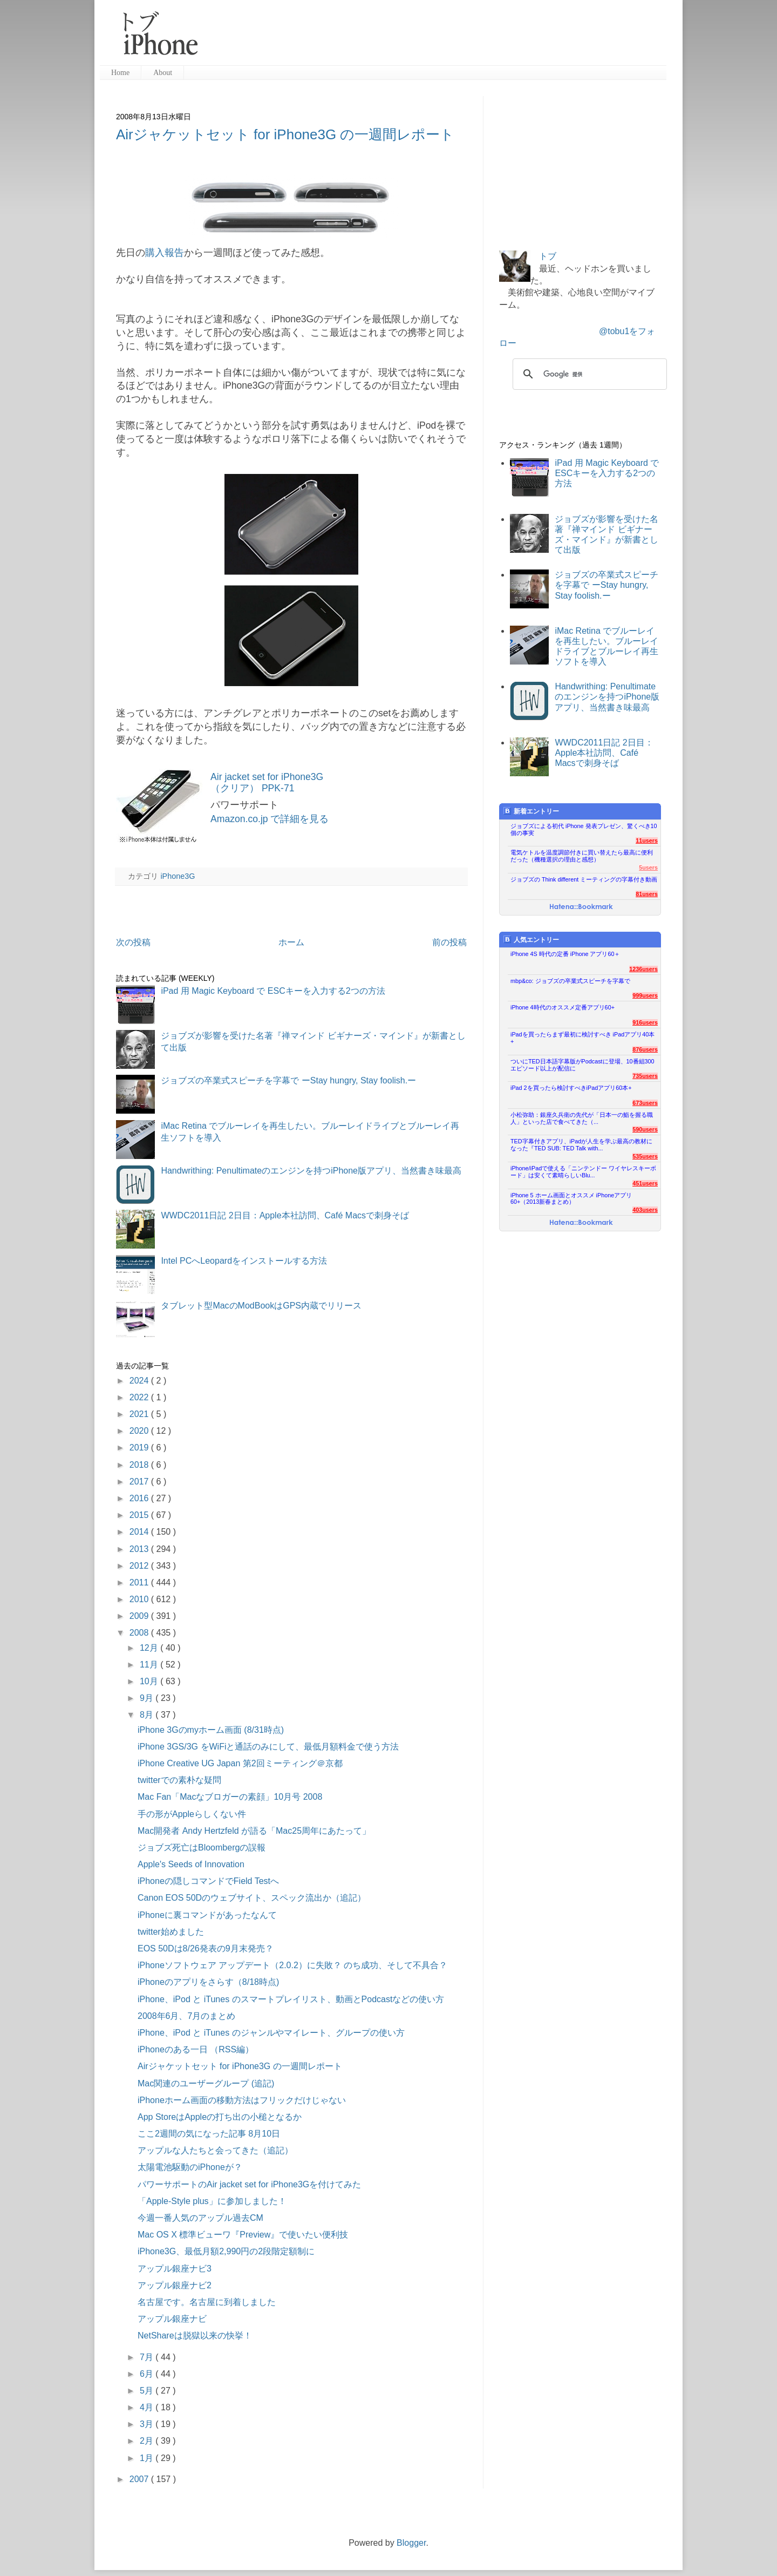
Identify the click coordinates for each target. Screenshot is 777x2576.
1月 (147, 2458)
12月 (150, 1647)
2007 (140, 2479)
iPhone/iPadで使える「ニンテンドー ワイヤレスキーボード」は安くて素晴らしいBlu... (583, 1171)
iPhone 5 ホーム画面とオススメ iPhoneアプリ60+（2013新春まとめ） (571, 1198)
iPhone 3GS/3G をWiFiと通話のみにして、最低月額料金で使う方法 (268, 1746)
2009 (140, 1616)
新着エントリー (531, 811)
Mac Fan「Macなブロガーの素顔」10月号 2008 (230, 1796)
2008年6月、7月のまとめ (186, 2016)
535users (645, 1156)
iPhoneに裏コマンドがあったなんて (207, 1915)
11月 (150, 1664)
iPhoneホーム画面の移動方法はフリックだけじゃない (242, 2100)
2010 (140, 1599)
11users (647, 840)
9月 (147, 1698)
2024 (140, 1380)
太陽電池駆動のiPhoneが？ (190, 2167)
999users (645, 995)
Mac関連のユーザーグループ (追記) (206, 2083)
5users (648, 867)
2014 (140, 1531)
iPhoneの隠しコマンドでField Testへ (208, 1881)
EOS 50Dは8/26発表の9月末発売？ (206, 1948)
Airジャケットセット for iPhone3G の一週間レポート (285, 134)
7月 (147, 2357)
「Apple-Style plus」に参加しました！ (212, 2201)
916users (645, 1022)
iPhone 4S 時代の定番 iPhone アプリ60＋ (565, 954)
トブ (547, 256)
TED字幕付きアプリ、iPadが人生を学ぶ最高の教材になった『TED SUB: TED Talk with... (581, 1144)
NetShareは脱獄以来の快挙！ (195, 2335)
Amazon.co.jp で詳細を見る (269, 819)
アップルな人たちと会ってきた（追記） (215, 2150)
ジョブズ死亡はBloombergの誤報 (201, 1847)
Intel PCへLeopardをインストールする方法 (244, 1260)
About (162, 73)
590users (645, 1129)
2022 (140, 1397)
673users (645, 1103)
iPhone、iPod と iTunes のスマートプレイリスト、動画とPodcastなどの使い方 (291, 1999)
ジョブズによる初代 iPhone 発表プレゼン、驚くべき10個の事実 (583, 829)
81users (647, 894)
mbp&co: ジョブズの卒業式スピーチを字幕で (570, 981)
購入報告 (164, 252)
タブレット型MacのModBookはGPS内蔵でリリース (261, 1305)
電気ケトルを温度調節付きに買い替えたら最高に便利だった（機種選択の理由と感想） (581, 856)
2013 (140, 1549)
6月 (147, 2373)
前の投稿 (449, 942)
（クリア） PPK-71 (252, 788)
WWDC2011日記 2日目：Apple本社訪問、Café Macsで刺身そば (285, 1215)
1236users (643, 969)
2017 (140, 1481)
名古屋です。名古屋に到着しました (207, 2302)
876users (645, 1049)
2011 (140, 1582)
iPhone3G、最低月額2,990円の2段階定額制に (226, 2251)
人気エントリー (531, 940)
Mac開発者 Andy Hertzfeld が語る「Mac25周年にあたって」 (254, 1830)
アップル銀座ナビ (172, 2318)
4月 (147, 2407)
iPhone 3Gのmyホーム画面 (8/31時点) (211, 1729)
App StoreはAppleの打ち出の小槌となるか (220, 2116)
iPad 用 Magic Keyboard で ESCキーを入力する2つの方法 (273, 990)
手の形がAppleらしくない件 (192, 1814)
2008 (140, 1632)
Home (120, 73)
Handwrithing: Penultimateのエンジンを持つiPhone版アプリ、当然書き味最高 (311, 1170)
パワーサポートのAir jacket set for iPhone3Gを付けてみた (249, 2184)
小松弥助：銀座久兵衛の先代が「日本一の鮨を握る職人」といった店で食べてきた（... (581, 1118)
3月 (147, 2424)
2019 (140, 1447)
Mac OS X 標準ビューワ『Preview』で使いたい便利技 (243, 2234)
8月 (147, 1714)
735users (645, 1076)
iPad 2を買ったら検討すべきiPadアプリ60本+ (571, 1087)
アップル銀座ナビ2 (175, 2285)
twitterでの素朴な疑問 (179, 1780)
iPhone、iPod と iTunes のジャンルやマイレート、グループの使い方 (271, 2032)
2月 (147, 2440)
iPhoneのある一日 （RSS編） (196, 2049)
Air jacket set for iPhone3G (266, 776)
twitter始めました (171, 1931)
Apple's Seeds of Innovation (191, 1864)
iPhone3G (177, 876)
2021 (140, 1414)
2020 (140, 1430)
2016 (140, 1498)
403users (645, 1209)
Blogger (411, 2542)
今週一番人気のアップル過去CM (200, 2217)
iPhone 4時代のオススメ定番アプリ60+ (562, 1007)
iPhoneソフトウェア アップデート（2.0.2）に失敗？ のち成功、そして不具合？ (292, 1965)
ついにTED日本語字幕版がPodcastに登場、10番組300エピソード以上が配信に (582, 1065)
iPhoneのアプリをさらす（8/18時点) (208, 1982)
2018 (140, 1464)
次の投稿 (133, 942)
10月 (150, 1681)
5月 (147, 2390)
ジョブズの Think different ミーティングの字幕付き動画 (583, 879)
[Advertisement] (436, 37)
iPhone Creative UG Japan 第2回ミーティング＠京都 (240, 1763)
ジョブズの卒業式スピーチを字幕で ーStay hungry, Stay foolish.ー (288, 1080)
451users (645, 1183)
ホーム (291, 942)
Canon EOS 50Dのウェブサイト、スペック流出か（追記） (252, 1897)
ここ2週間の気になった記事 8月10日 (209, 2133)
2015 (140, 1515)
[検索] (588, 374)
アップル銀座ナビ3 (175, 2268)
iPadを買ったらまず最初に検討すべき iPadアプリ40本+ (582, 1038)
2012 (140, 1565)
